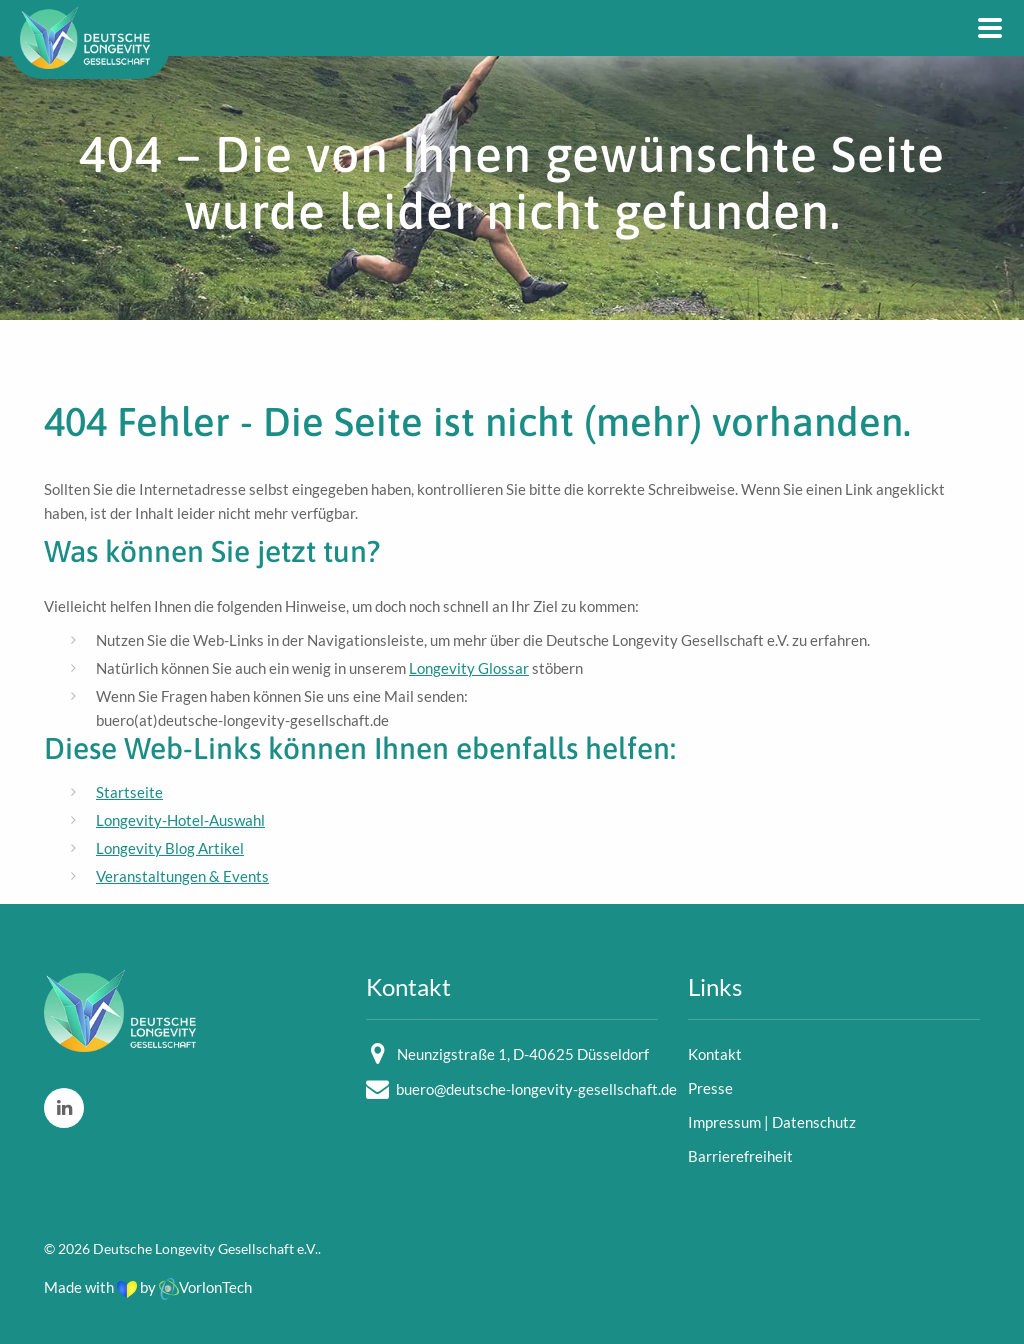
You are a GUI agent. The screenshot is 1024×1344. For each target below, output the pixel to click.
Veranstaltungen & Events (182, 876)
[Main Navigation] (990, 28)
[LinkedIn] (64, 1108)
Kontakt (715, 1054)
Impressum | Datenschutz (772, 1122)
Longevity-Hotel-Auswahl (180, 820)
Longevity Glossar (469, 668)
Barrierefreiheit (740, 1156)
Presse (710, 1088)
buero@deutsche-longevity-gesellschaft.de (536, 1089)
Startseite (129, 792)
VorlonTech (205, 1287)
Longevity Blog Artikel (170, 848)
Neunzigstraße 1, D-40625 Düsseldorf (523, 1054)
